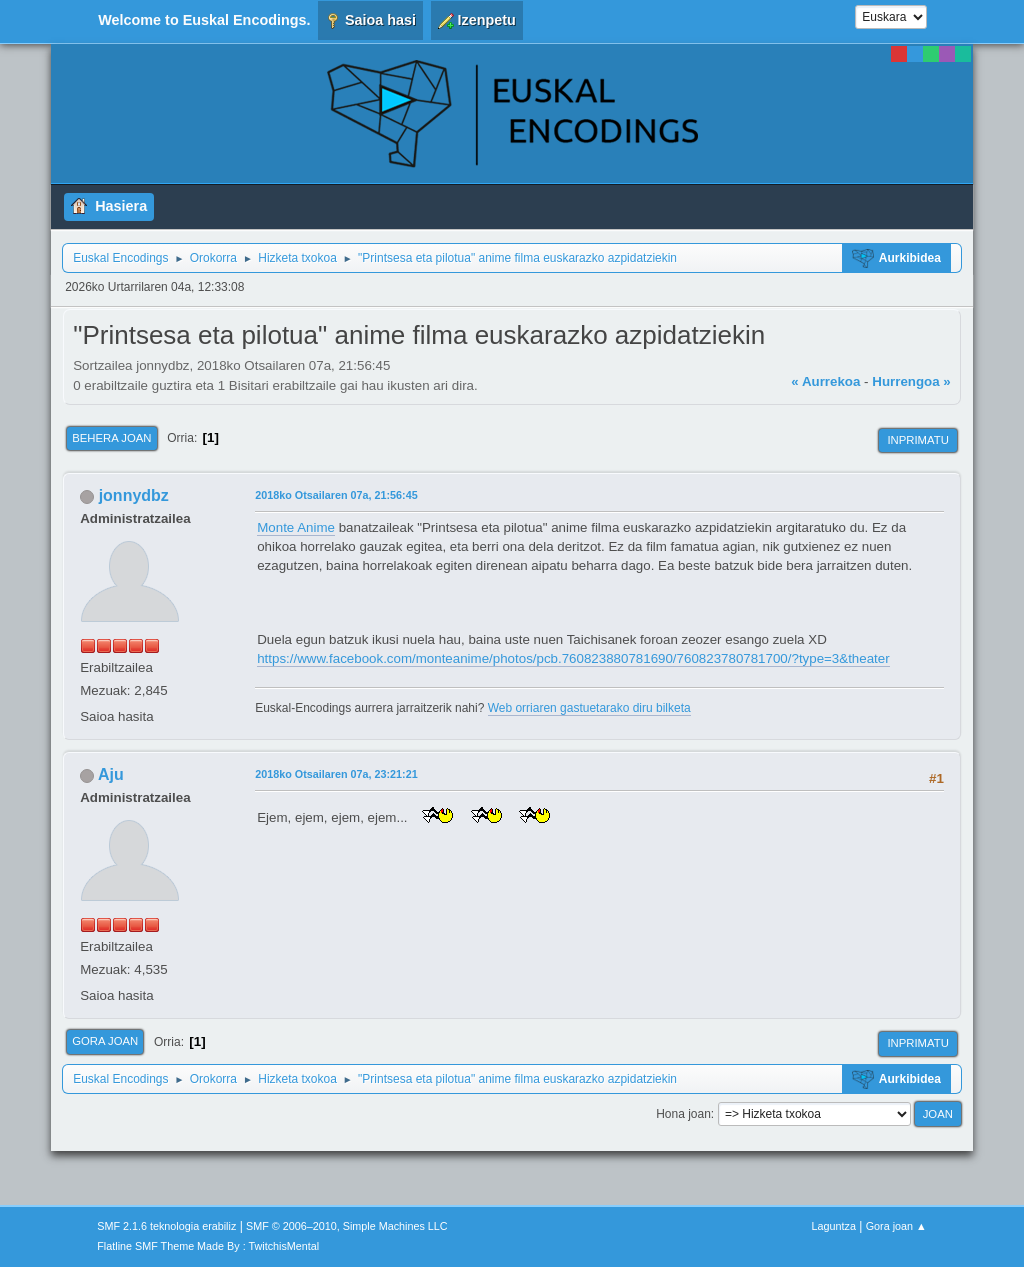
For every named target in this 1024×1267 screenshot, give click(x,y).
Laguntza (834, 1226)
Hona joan (683, 1114)
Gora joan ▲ (896, 1226)
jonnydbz (134, 495)
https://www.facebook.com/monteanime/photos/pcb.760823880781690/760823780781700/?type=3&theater (573, 658)
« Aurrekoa (825, 381)
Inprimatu (917, 440)
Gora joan (105, 1041)
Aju (111, 774)
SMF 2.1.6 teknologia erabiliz (166, 1226)
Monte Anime (296, 527)
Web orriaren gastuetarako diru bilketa (589, 708)
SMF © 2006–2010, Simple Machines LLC (347, 1226)
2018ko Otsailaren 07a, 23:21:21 (336, 774)
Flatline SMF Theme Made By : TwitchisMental (208, 1246)
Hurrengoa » (911, 381)
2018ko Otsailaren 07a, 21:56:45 (336, 495)
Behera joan (111, 438)
